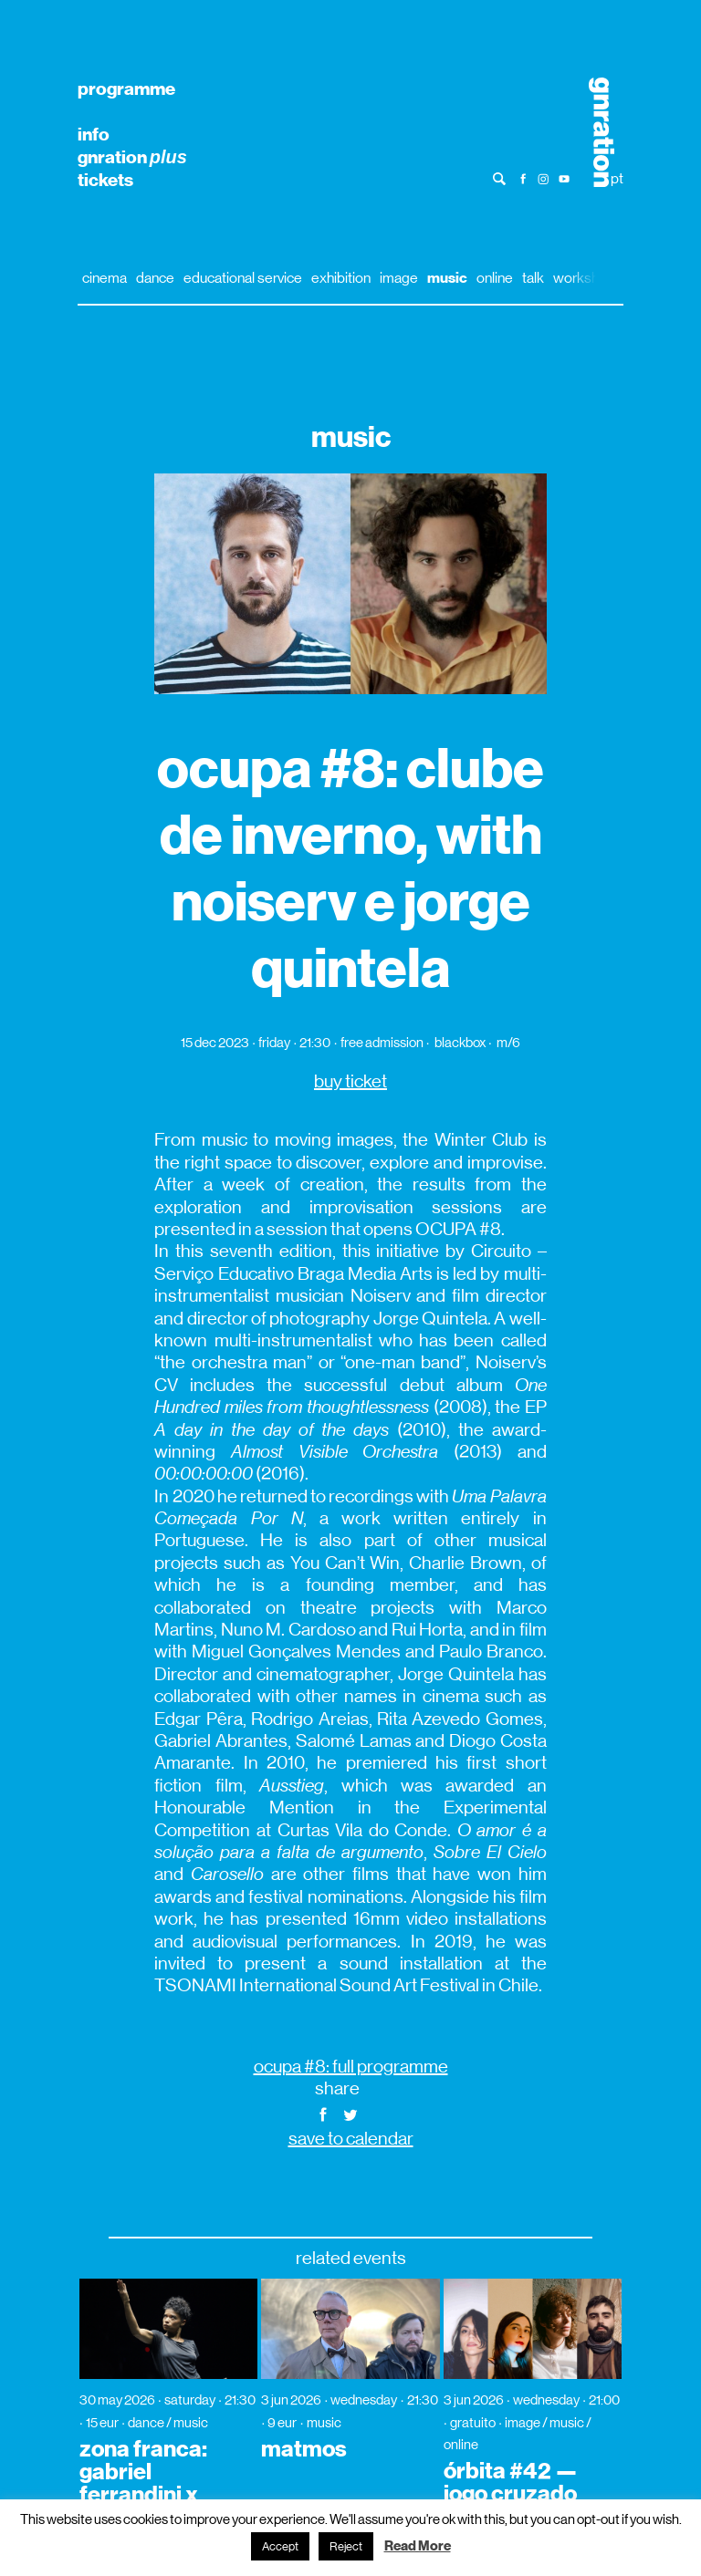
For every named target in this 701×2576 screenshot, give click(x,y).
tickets (105, 180)
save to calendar (350, 2138)
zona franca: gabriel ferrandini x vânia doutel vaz (143, 2495)
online (494, 277)
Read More (417, 2546)
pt (617, 178)
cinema (104, 277)
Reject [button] (346, 2546)
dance (155, 277)
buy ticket (350, 1081)
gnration (132, 157)
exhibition (341, 277)
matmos (304, 2449)
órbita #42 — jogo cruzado (511, 2482)
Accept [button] (280, 2546)
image (399, 277)
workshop (584, 277)
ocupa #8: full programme (351, 2066)
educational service (242, 277)
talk (533, 277)
